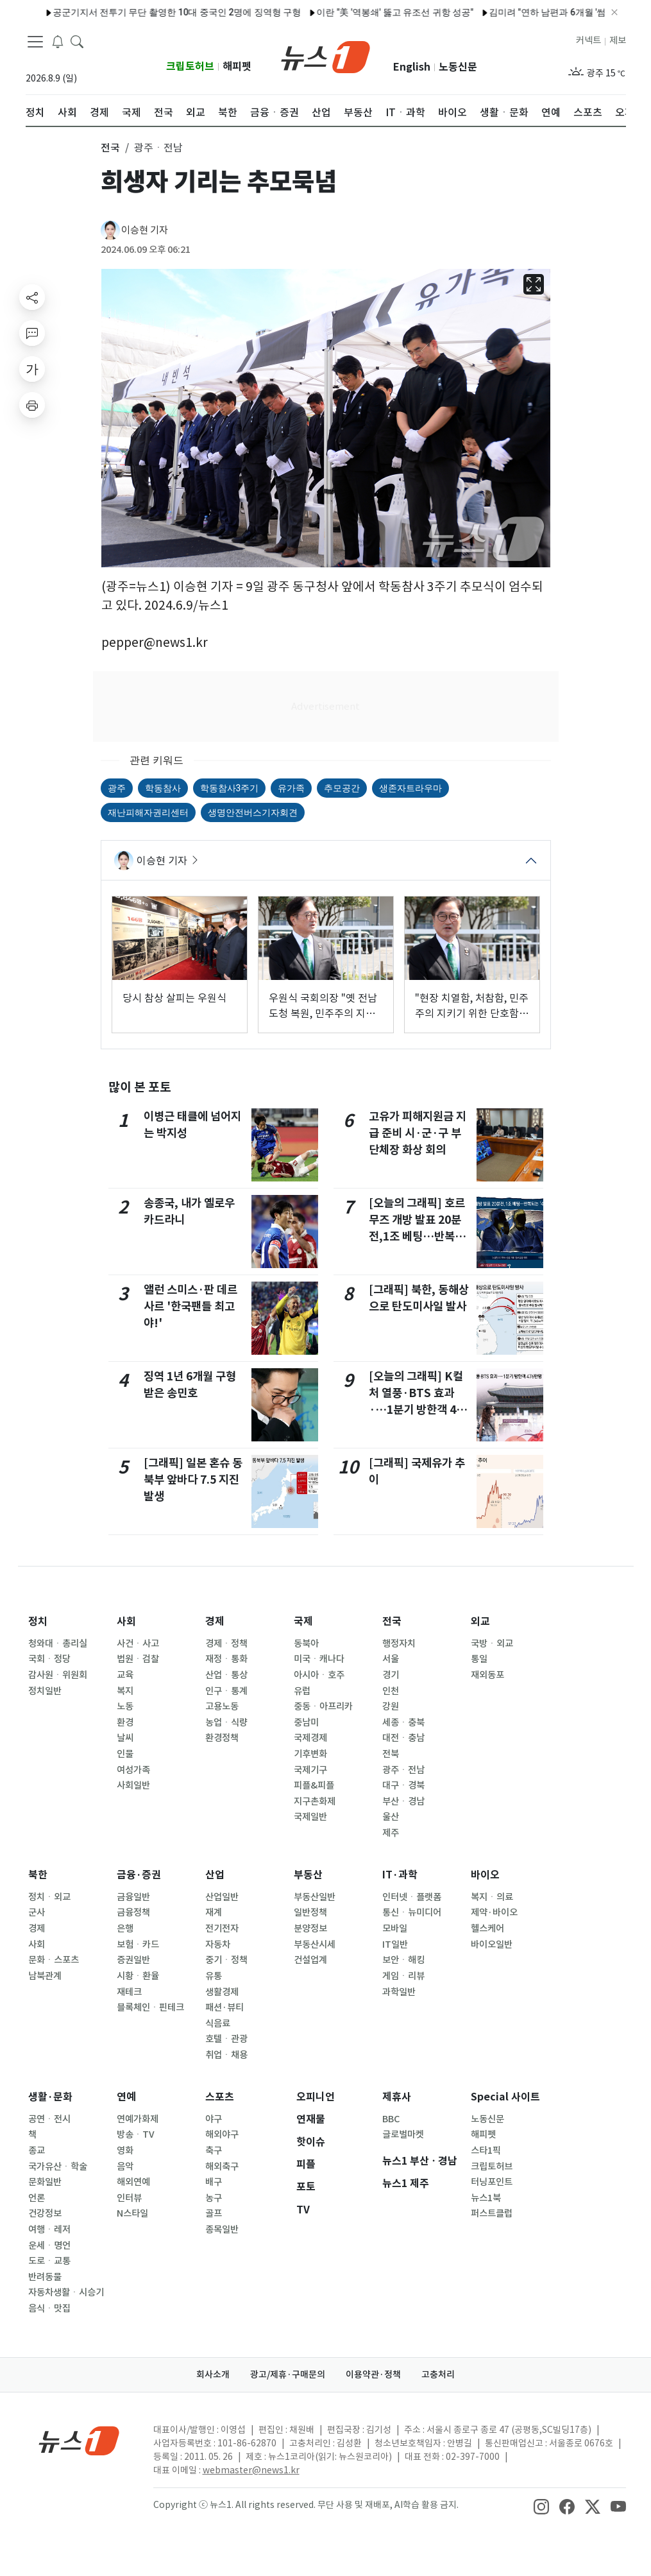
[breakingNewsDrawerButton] (57, 41)
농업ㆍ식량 (226, 1722)
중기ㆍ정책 (226, 1960)
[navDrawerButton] (35, 41)
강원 (390, 1706)
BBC (391, 2119)
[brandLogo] (325, 55)
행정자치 (399, 1643)
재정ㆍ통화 (226, 1659)
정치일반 (45, 1691)
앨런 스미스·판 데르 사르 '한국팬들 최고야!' (190, 1306)
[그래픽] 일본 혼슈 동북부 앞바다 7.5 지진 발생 (193, 1479)
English (411, 67)
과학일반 (399, 1992)
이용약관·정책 (373, 2374)
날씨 (125, 1738)
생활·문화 (50, 2097)
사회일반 (133, 1785)
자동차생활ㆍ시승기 (66, 2292)
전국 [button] (110, 147)
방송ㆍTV (136, 2134)
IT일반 (395, 1944)
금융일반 (133, 1897)
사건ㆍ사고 (138, 1643)
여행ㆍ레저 (49, 2229)
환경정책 (222, 1738)
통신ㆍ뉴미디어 (411, 1912)
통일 (479, 1659)
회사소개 (213, 2374)
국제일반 (310, 1817)
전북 (390, 1754)
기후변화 (310, 1754)
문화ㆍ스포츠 (53, 1960)
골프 (213, 2213)
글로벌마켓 (403, 2134)
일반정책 (310, 1912)
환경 (125, 1722)
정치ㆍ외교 (49, 1897)
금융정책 (133, 1912)
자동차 (217, 1944)
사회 (126, 1621)
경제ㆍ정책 (226, 1643)
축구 (213, 2150)
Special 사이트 (505, 2097)
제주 (390, 1833)
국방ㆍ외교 (492, 1643)
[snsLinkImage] (541, 2506)
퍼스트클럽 (491, 2213)
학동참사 (163, 788)
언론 (36, 2198)
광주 (117, 788)
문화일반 (45, 2182)
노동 (125, 1706)
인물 (125, 1754)
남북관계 (45, 1976)
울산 (390, 1817)
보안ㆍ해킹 (403, 1960)
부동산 (308, 1875)
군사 (36, 1912)
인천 (390, 1691)
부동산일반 (314, 1897)
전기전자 (222, 1928)
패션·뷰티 (224, 2007)
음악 (125, 2166)
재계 (213, 1912)
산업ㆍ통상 (226, 1675)
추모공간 (342, 788)
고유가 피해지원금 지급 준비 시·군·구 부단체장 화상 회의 (417, 1133)
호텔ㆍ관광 (226, 2039)
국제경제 (310, 1738)
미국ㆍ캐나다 (319, 1659)
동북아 (306, 1643)
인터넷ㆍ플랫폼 (411, 1897)
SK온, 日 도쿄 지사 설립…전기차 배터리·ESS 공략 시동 (282, 12)
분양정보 (310, 1928)
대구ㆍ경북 (403, 1785)
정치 (37, 1621)
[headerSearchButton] (77, 41)
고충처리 (438, 2374)
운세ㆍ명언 (49, 2245)
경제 (214, 1621)
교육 (125, 1675)
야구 (213, 2119)
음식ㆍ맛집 (49, 2308)
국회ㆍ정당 (49, 1659)
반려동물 (45, 2277)
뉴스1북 (486, 2198)
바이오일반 (491, 1944)
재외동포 (487, 1675)
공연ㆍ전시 (49, 2119)
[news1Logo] (79, 2440)
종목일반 (222, 2229)
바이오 (485, 1875)
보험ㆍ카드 (138, 1944)
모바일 (394, 1928)
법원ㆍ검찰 (138, 1659)
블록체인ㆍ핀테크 (150, 2007)
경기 (390, 1675)
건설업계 (310, 1960)
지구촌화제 (314, 1801)
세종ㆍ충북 (403, 1722)
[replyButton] (32, 333)
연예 (126, 2097)
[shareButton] (32, 297)
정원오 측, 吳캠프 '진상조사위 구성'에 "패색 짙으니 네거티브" (526, 12)
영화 (125, 2150)
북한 (37, 1875)
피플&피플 (314, 1785)
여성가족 (133, 1770)
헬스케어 (487, 1928)
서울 (390, 1659)
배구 (213, 2182)
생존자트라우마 (410, 788)
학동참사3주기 (229, 788)
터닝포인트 (491, 2182)
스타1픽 (486, 2150)
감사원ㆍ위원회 (57, 1675)
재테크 (129, 1992)
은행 (125, 1928)
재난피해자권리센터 (148, 812)
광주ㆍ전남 (403, 1770)
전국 (392, 1621)
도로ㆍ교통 (49, 2261)
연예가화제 (137, 2119)
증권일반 (133, 1960)
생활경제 (222, 1992)
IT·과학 (400, 1875)
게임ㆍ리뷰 (403, 1976)
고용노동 (222, 1706)
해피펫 (237, 66)
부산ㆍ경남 (403, 1801)
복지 (125, 1691)
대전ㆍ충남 (403, 1738)
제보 (617, 40)
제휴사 (396, 2097)
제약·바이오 (494, 1912)
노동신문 (458, 67)
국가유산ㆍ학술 (57, 2166)
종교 (36, 2150)
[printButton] (32, 405)
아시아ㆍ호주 (319, 1675)
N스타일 (132, 2213)
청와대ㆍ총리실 (57, 1643)
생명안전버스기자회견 (253, 812)
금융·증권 (139, 1875)
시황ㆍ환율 (138, 1976)
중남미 (306, 1722)
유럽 (302, 1691)
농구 (213, 2198)
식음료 (217, 2023)
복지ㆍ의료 (492, 1897)
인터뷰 (129, 2198)
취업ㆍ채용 (226, 2055)
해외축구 (222, 2166)
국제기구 (310, 1770)
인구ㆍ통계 (226, 1691)
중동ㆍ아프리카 (323, 1706)
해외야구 (222, 2134)
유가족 (291, 788)
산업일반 (222, 1897)
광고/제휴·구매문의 (287, 2374)
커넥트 (588, 40)
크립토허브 (190, 66)
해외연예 (133, 2182)
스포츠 (219, 2097)
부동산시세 (314, 1944)
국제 (303, 1621)
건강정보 (45, 2213)
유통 (213, 1976)
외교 (480, 1621)
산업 (214, 1875)
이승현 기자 (144, 230)
